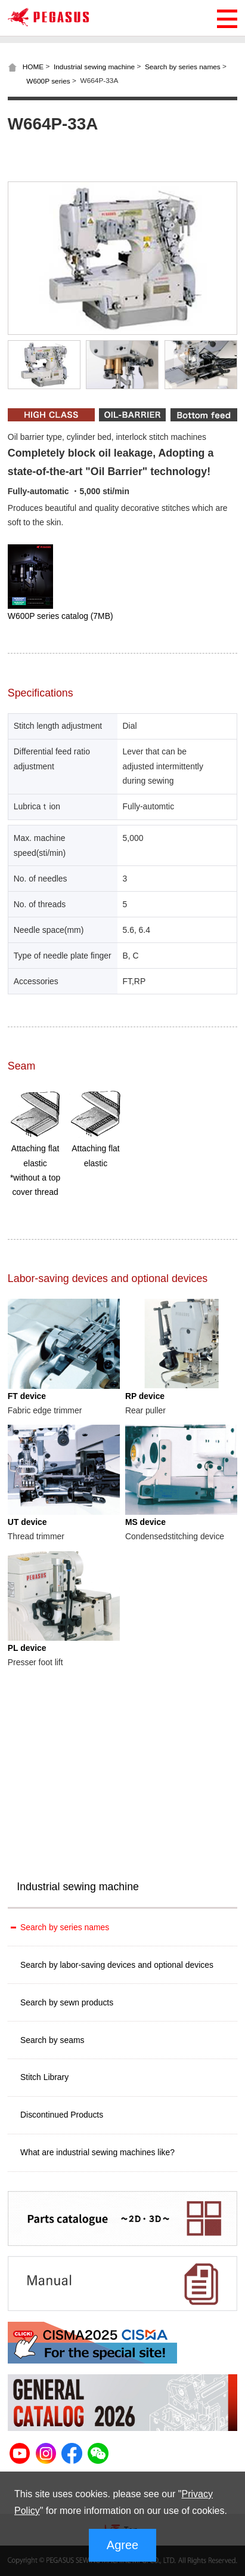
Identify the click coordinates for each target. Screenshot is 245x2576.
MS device (145, 1522)
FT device (27, 1396)
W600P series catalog (60, 616)
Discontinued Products (61, 2114)
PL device (27, 1648)
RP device (145, 1396)
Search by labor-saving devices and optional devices (116, 1965)
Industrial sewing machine (94, 67)
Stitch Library (44, 2077)
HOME (33, 67)
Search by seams (52, 2040)
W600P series (48, 80)
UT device (27, 1522)
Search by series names (183, 67)
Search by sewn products (66, 2002)
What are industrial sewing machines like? (97, 2152)
